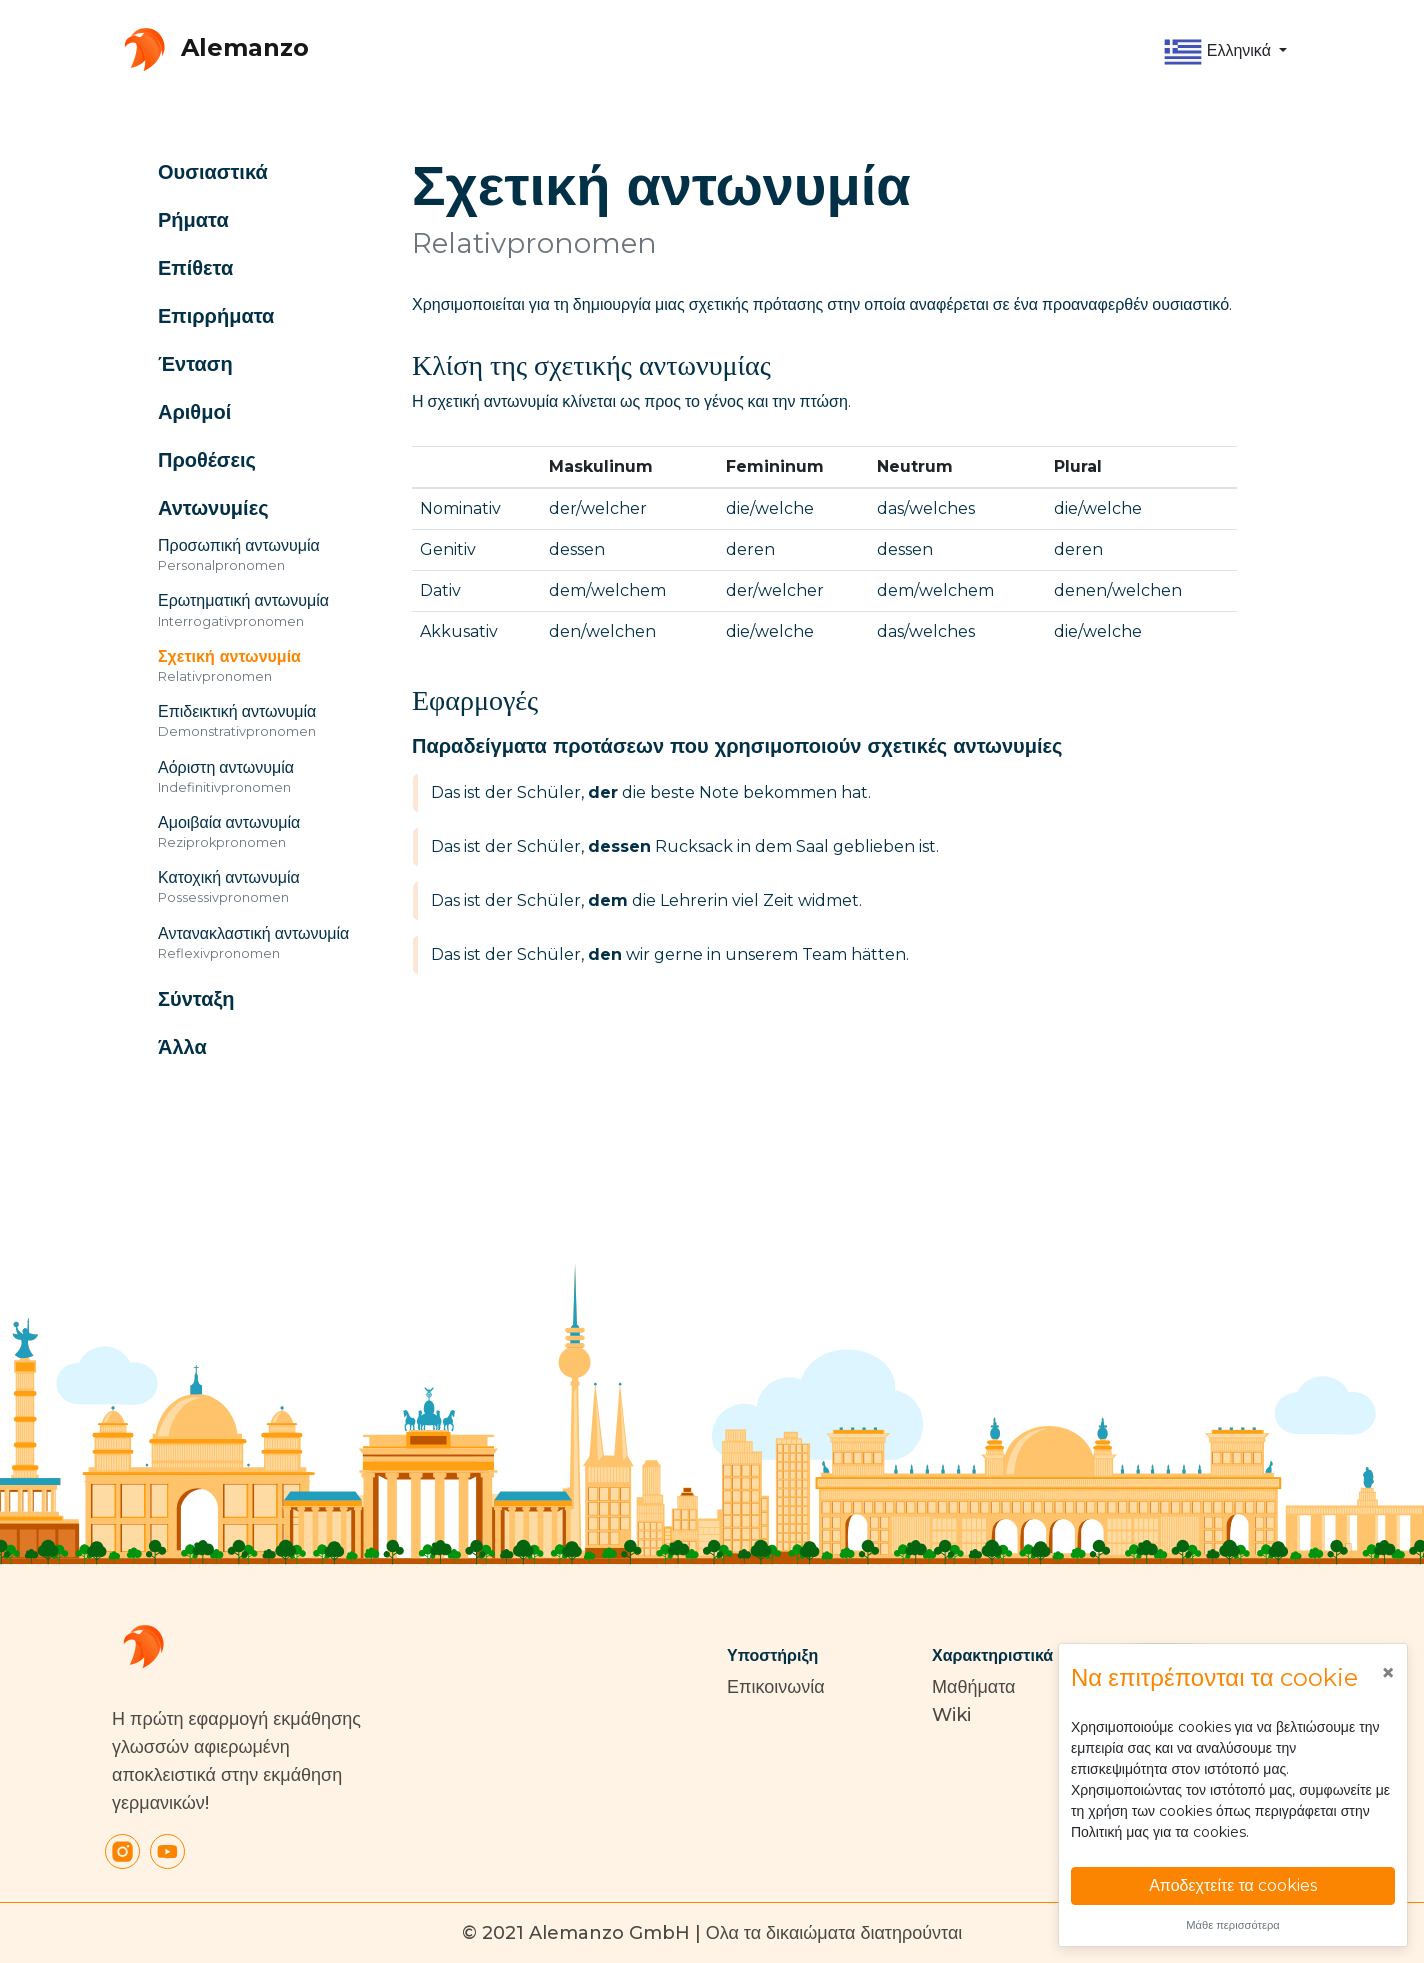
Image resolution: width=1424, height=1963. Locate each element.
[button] (1225, 52)
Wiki (951, 1715)
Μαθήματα (973, 1687)
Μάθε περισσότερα (1233, 1925)
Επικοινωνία (776, 1687)
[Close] (1388, 1673)
